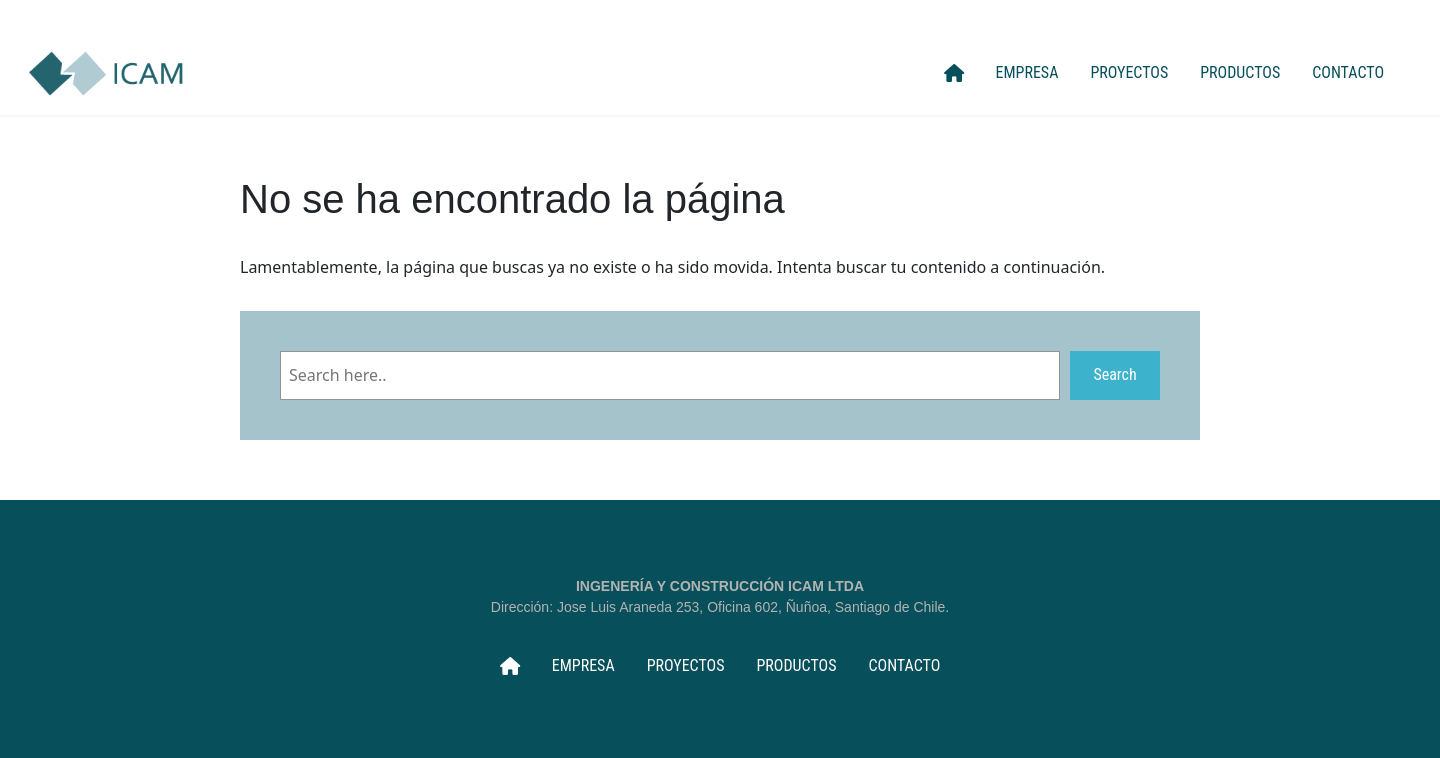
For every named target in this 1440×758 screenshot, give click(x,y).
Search (1114, 374)
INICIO (954, 73)
